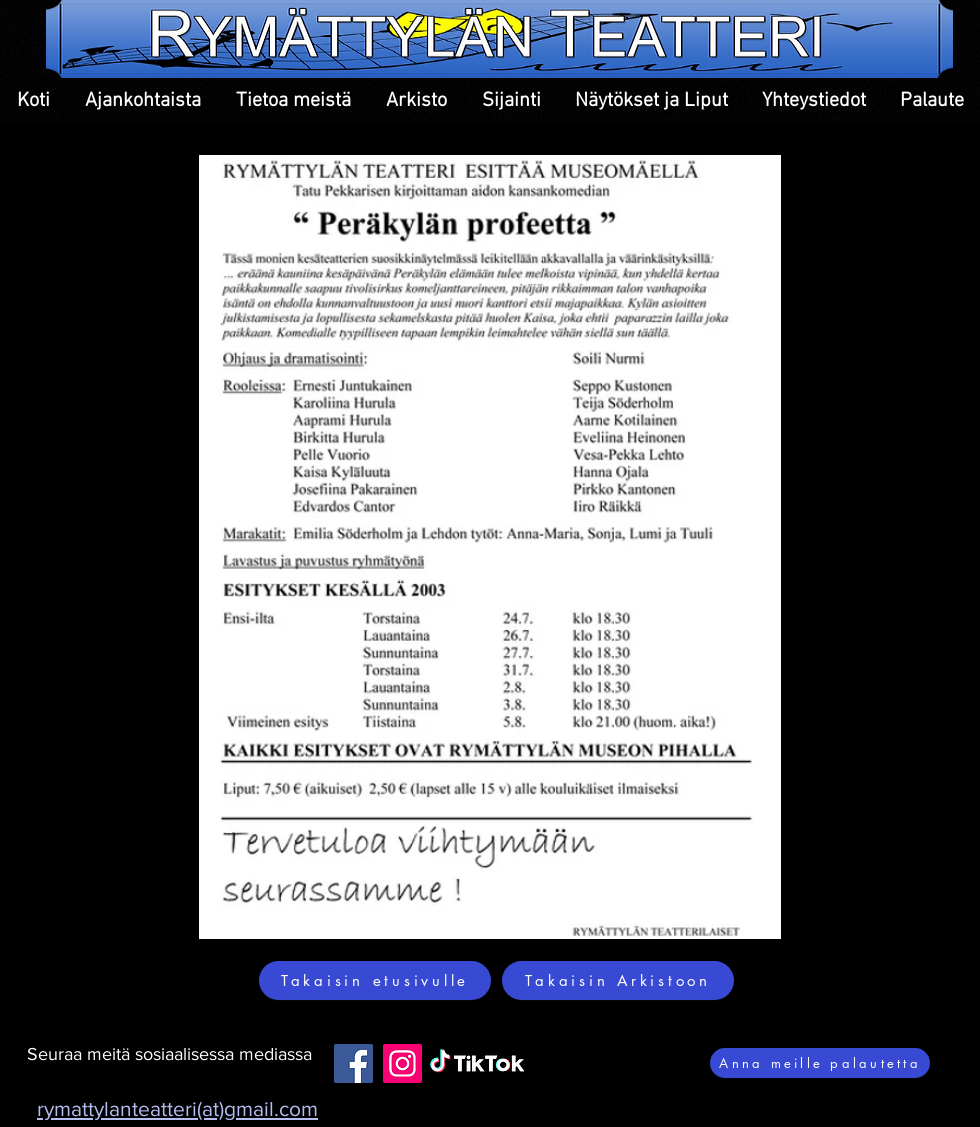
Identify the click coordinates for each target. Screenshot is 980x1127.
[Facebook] (353, 1063)
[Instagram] (402, 1063)
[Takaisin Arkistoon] (618, 980)
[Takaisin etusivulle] (375, 980)
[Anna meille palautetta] (820, 1063)
